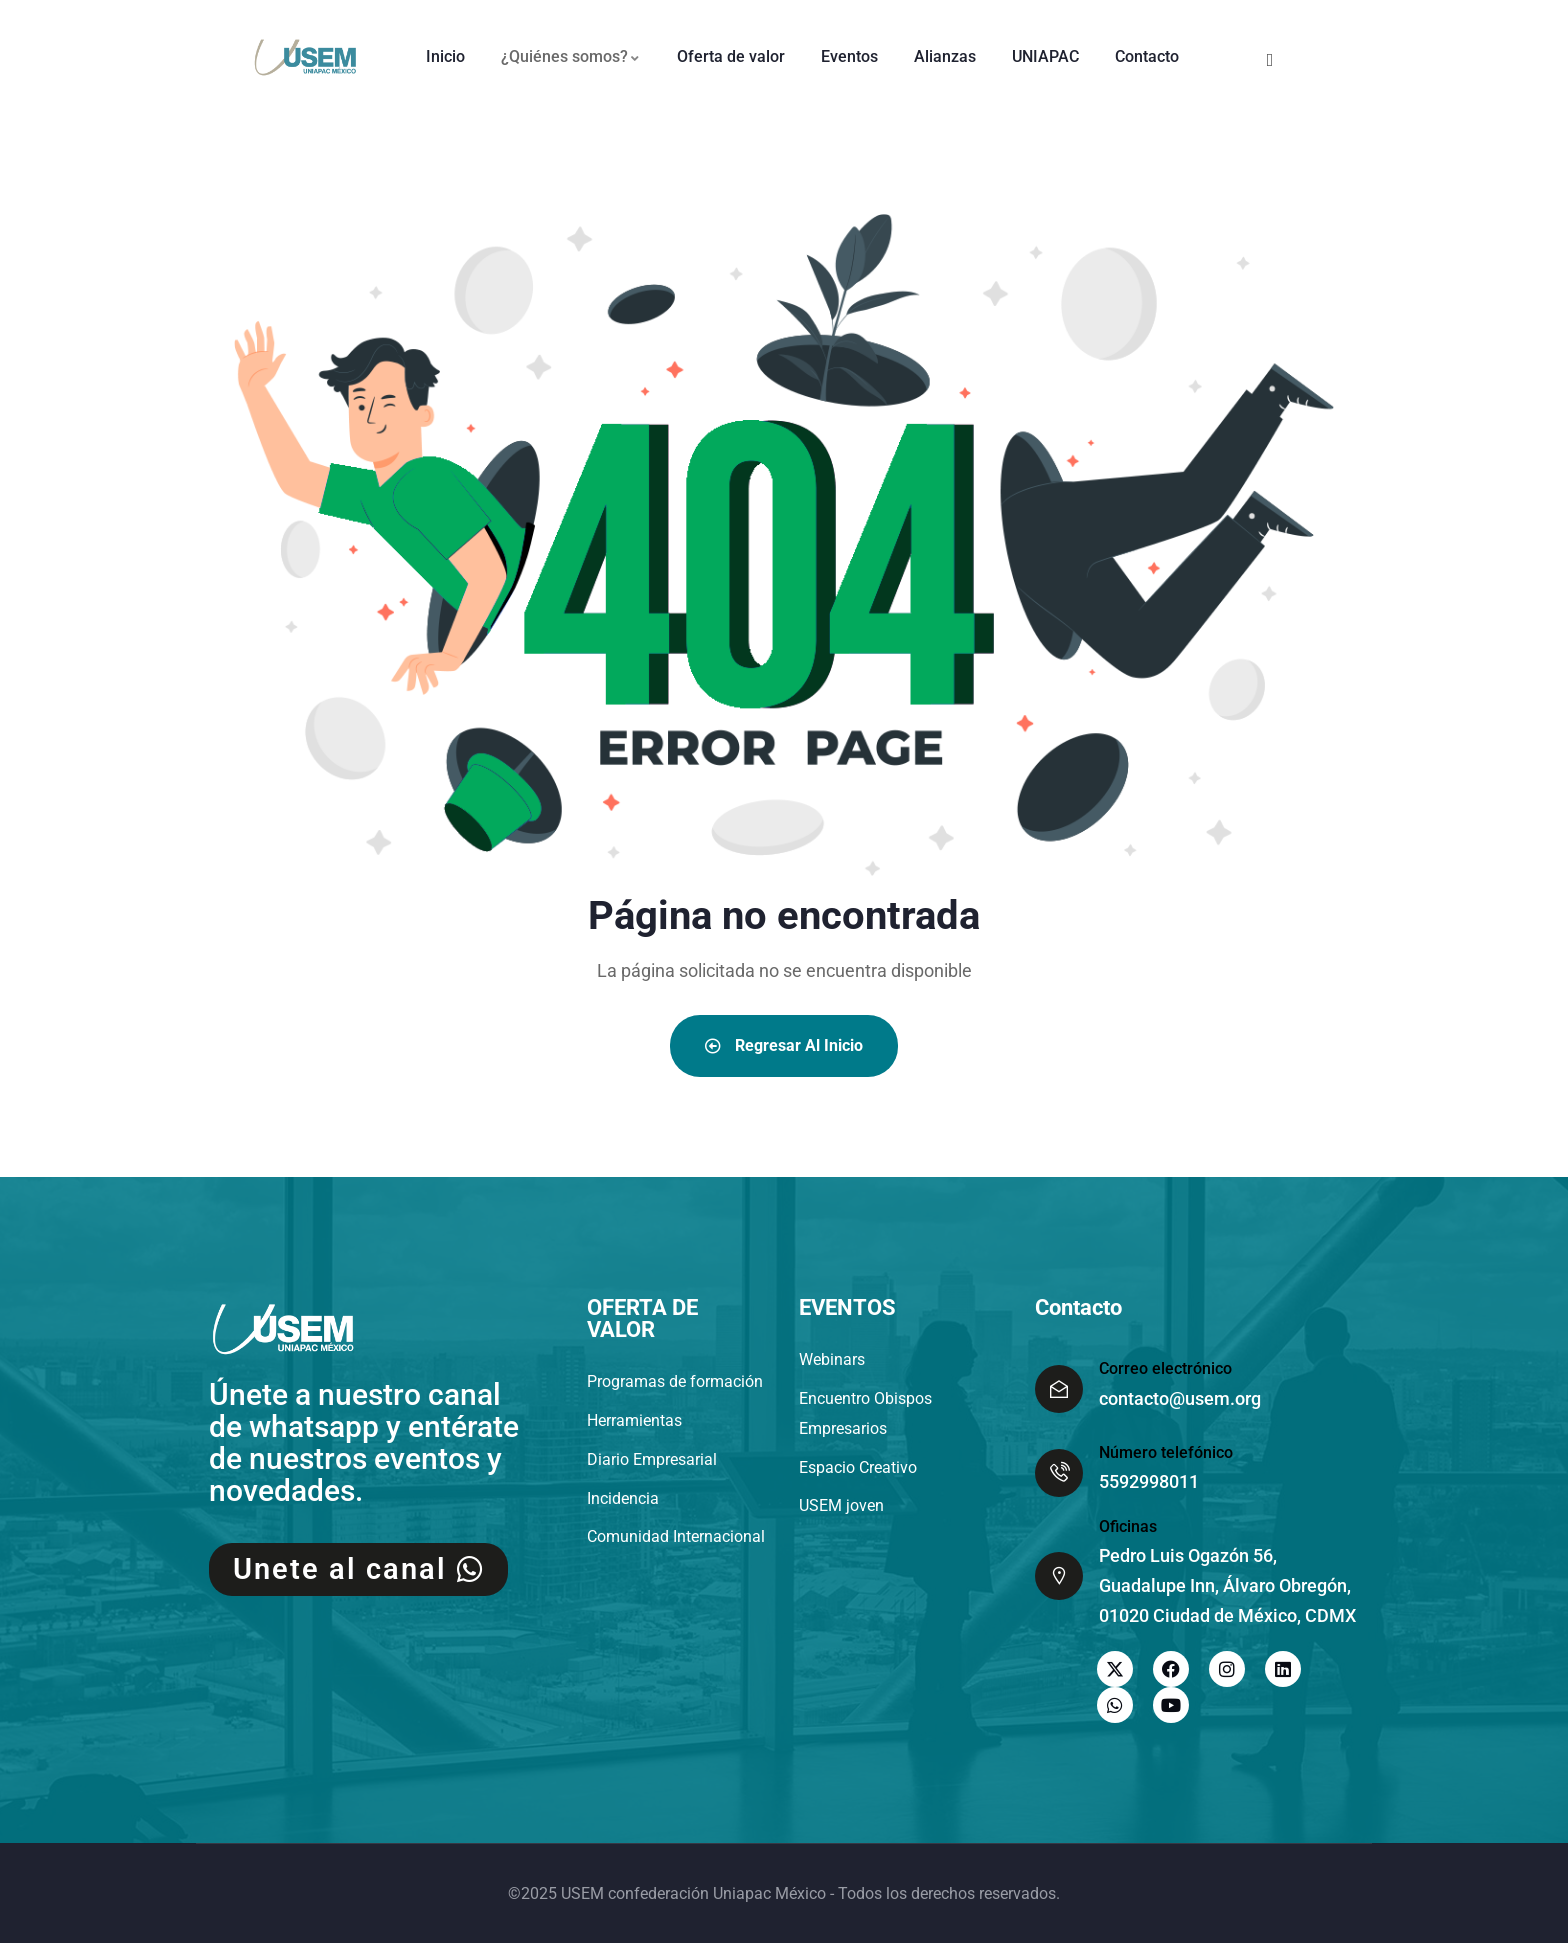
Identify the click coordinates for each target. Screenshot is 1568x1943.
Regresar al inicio (784, 1045)
